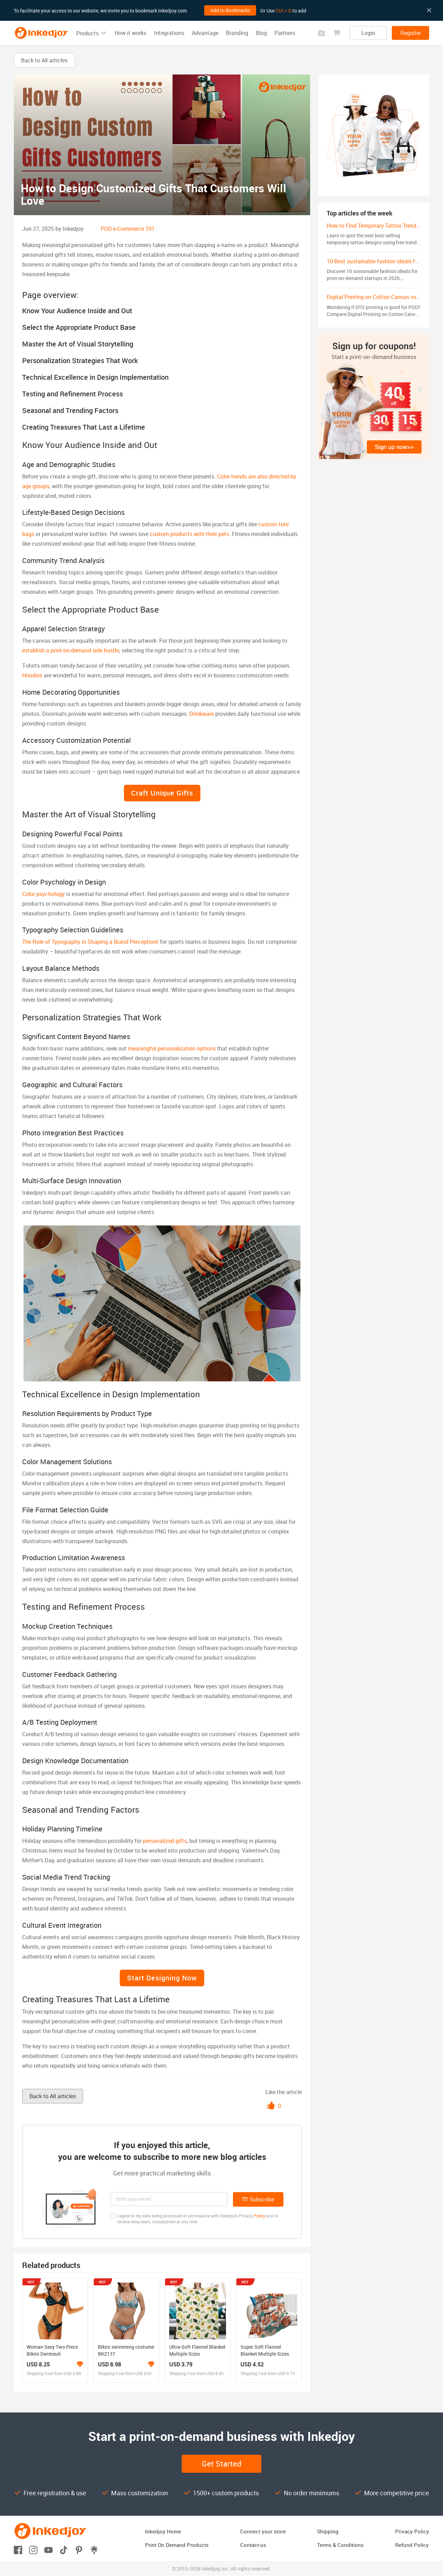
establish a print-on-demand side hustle (70, 650)
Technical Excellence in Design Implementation (95, 377)
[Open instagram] (33, 2549)
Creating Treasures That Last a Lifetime (83, 427)
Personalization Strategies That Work (80, 360)
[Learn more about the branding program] (79, 2364)
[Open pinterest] (79, 2549)
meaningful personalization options (172, 1048)
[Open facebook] (18, 2549)
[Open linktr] (94, 2549)
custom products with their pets (189, 534)
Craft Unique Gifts (162, 793)
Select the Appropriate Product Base (79, 327)
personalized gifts (165, 1841)
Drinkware (201, 714)
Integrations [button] (169, 33)
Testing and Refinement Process (72, 393)
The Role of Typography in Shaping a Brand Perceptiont (90, 942)
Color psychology (43, 894)
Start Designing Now (162, 1977)
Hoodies (32, 675)
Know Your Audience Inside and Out (77, 310)
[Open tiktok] (64, 2549)
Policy (259, 2215)
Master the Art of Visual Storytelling (77, 344)
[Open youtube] (48, 2549)
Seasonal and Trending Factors (70, 410)
